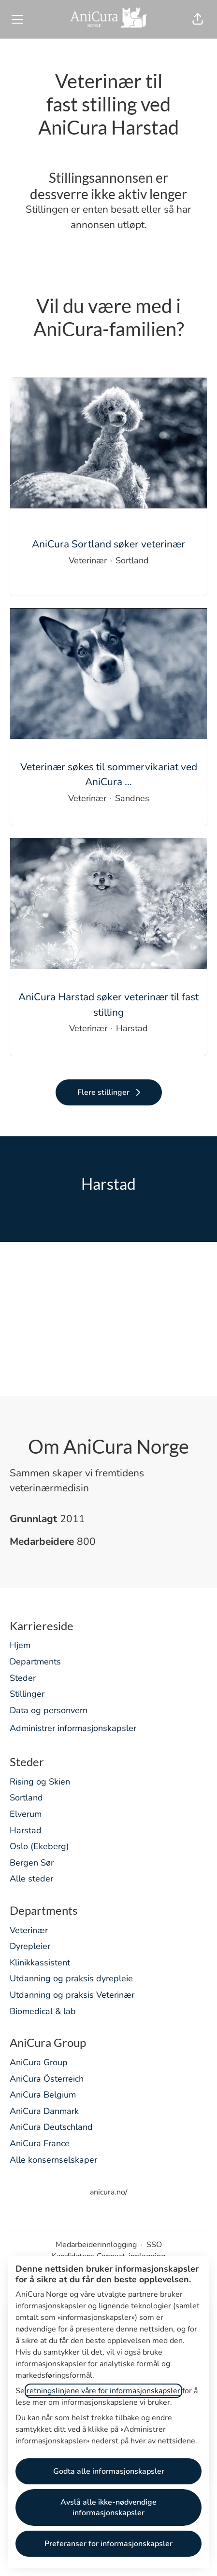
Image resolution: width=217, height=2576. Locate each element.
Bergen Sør (32, 1862)
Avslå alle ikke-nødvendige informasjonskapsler (108, 2507)
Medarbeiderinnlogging (96, 2244)
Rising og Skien (40, 1781)
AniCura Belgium (43, 2094)
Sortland (26, 1797)
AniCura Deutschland (51, 2127)
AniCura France (40, 2143)
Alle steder (31, 1878)
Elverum (26, 1814)
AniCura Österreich (47, 2079)
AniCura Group (39, 2062)
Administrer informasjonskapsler (73, 1728)
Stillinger (27, 1694)
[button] (197, 19)
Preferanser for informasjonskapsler (108, 2543)
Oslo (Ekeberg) (39, 1846)
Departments (35, 1661)
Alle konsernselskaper (53, 2160)
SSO (154, 2244)
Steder (23, 1678)
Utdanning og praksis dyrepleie (71, 1978)
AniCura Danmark (44, 2111)
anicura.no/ (109, 2192)
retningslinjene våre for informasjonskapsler (103, 2390)
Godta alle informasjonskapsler (108, 2471)
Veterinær (29, 1930)
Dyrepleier (30, 1946)
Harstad (26, 1830)
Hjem (20, 1645)
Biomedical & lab (43, 2011)
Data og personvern (48, 1710)
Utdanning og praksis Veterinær (72, 1995)
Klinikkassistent (40, 1962)
